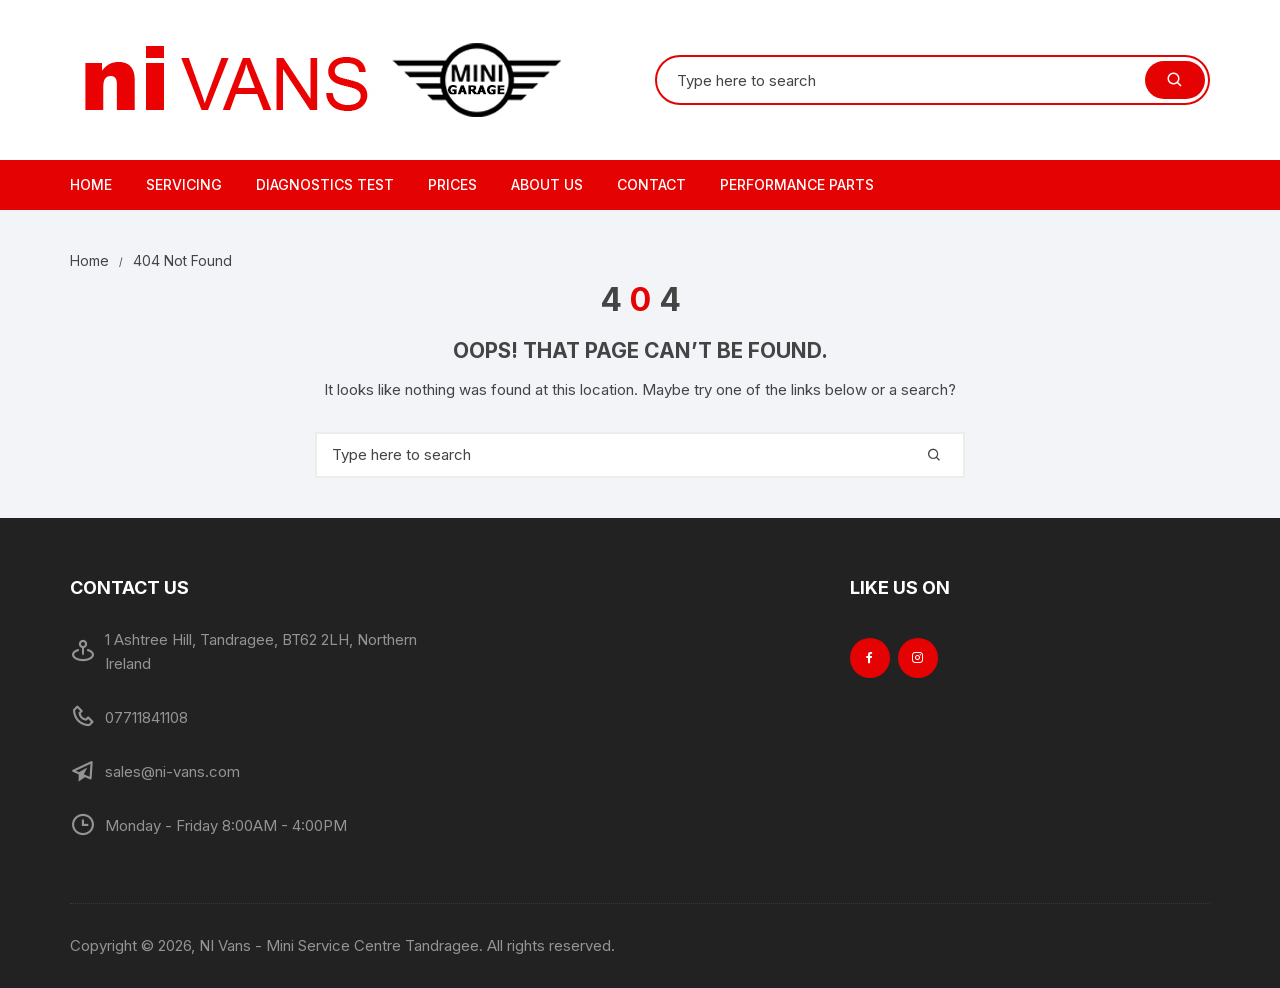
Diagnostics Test (325, 184)
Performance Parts (797, 184)
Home (91, 184)
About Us (547, 184)
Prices (452, 184)
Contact (651, 184)
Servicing (184, 184)
